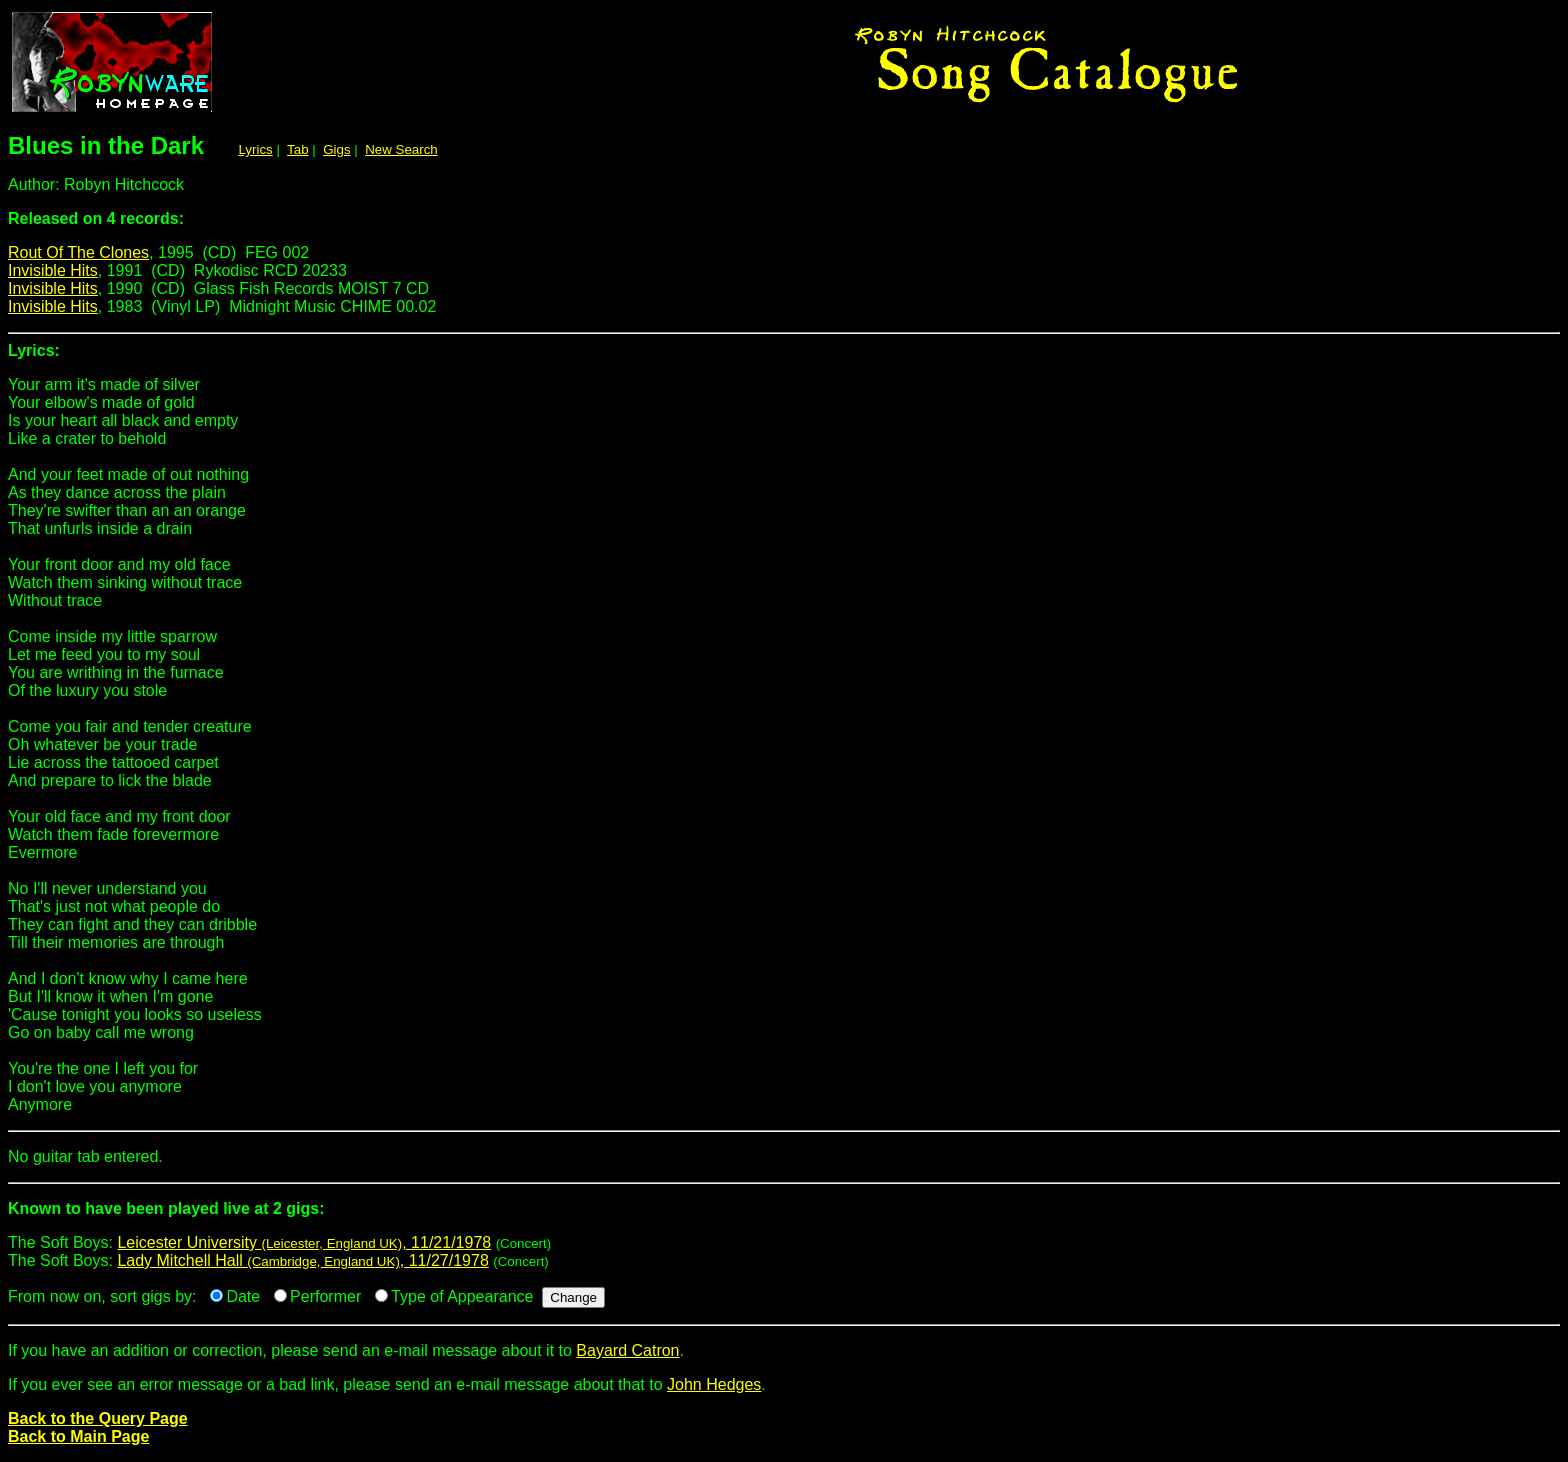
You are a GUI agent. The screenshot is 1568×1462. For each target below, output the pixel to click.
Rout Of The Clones (78, 252)
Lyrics (255, 149)
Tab (298, 149)
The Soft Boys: (784, 1216)
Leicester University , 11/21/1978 (304, 1242)
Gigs (336, 149)
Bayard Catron (627, 1350)
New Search (401, 149)
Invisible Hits (53, 270)
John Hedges (714, 1384)
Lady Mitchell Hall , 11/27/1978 (302, 1260)
